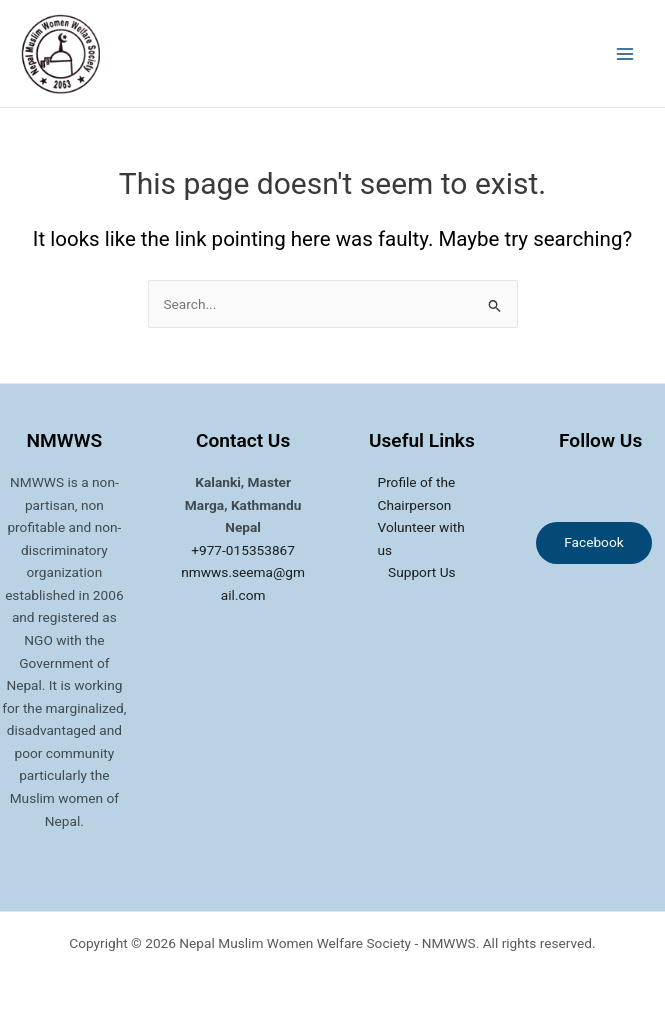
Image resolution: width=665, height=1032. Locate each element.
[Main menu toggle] (625, 53)
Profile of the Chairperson (417, 493)
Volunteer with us (421, 538)
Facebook (593, 542)
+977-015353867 (243, 550)
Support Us (422, 572)
